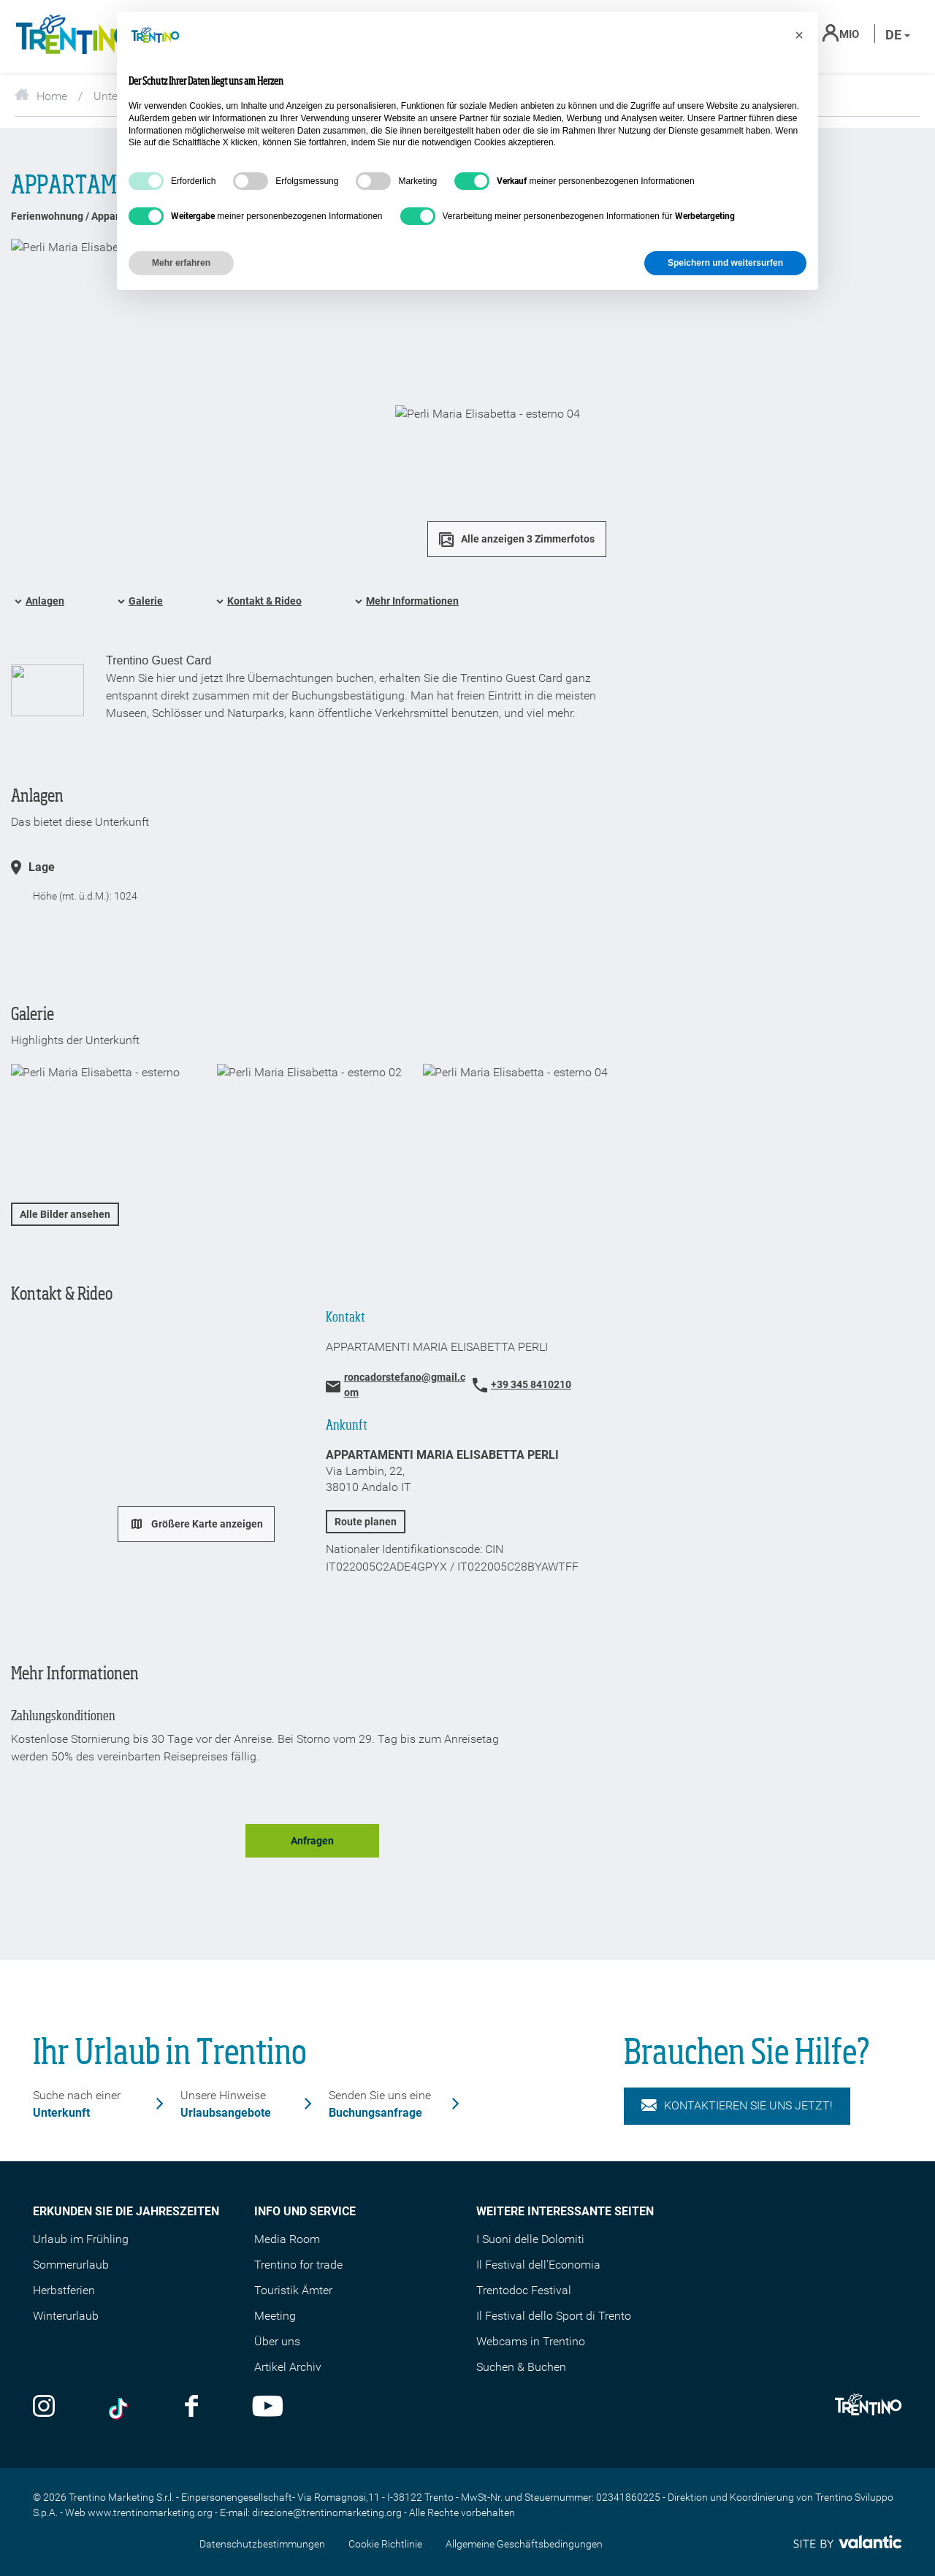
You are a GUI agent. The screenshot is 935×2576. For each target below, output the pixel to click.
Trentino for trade (298, 2265)
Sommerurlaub (71, 2265)
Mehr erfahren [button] (181, 263)
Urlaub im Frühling (81, 2239)
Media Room (287, 2239)
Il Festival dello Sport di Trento (553, 2316)
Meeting (275, 2316)
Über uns (277, 2341)
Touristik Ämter (293, 2290)
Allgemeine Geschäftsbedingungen (524, 2544)
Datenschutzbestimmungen (262, 2544)
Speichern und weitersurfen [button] (725, 263)
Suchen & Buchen (521, 2367)
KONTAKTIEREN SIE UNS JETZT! (737, 2105)
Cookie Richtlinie (385, 2544)
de (897, 34)
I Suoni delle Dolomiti (530, 2239)
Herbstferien (64, 2290)
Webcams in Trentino (530, 2341)
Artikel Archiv (287, 2367)
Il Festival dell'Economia (538, 2265)
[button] (799, 35)
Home (41, 96)
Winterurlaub (66, 2316)
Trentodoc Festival (523, 2290)
